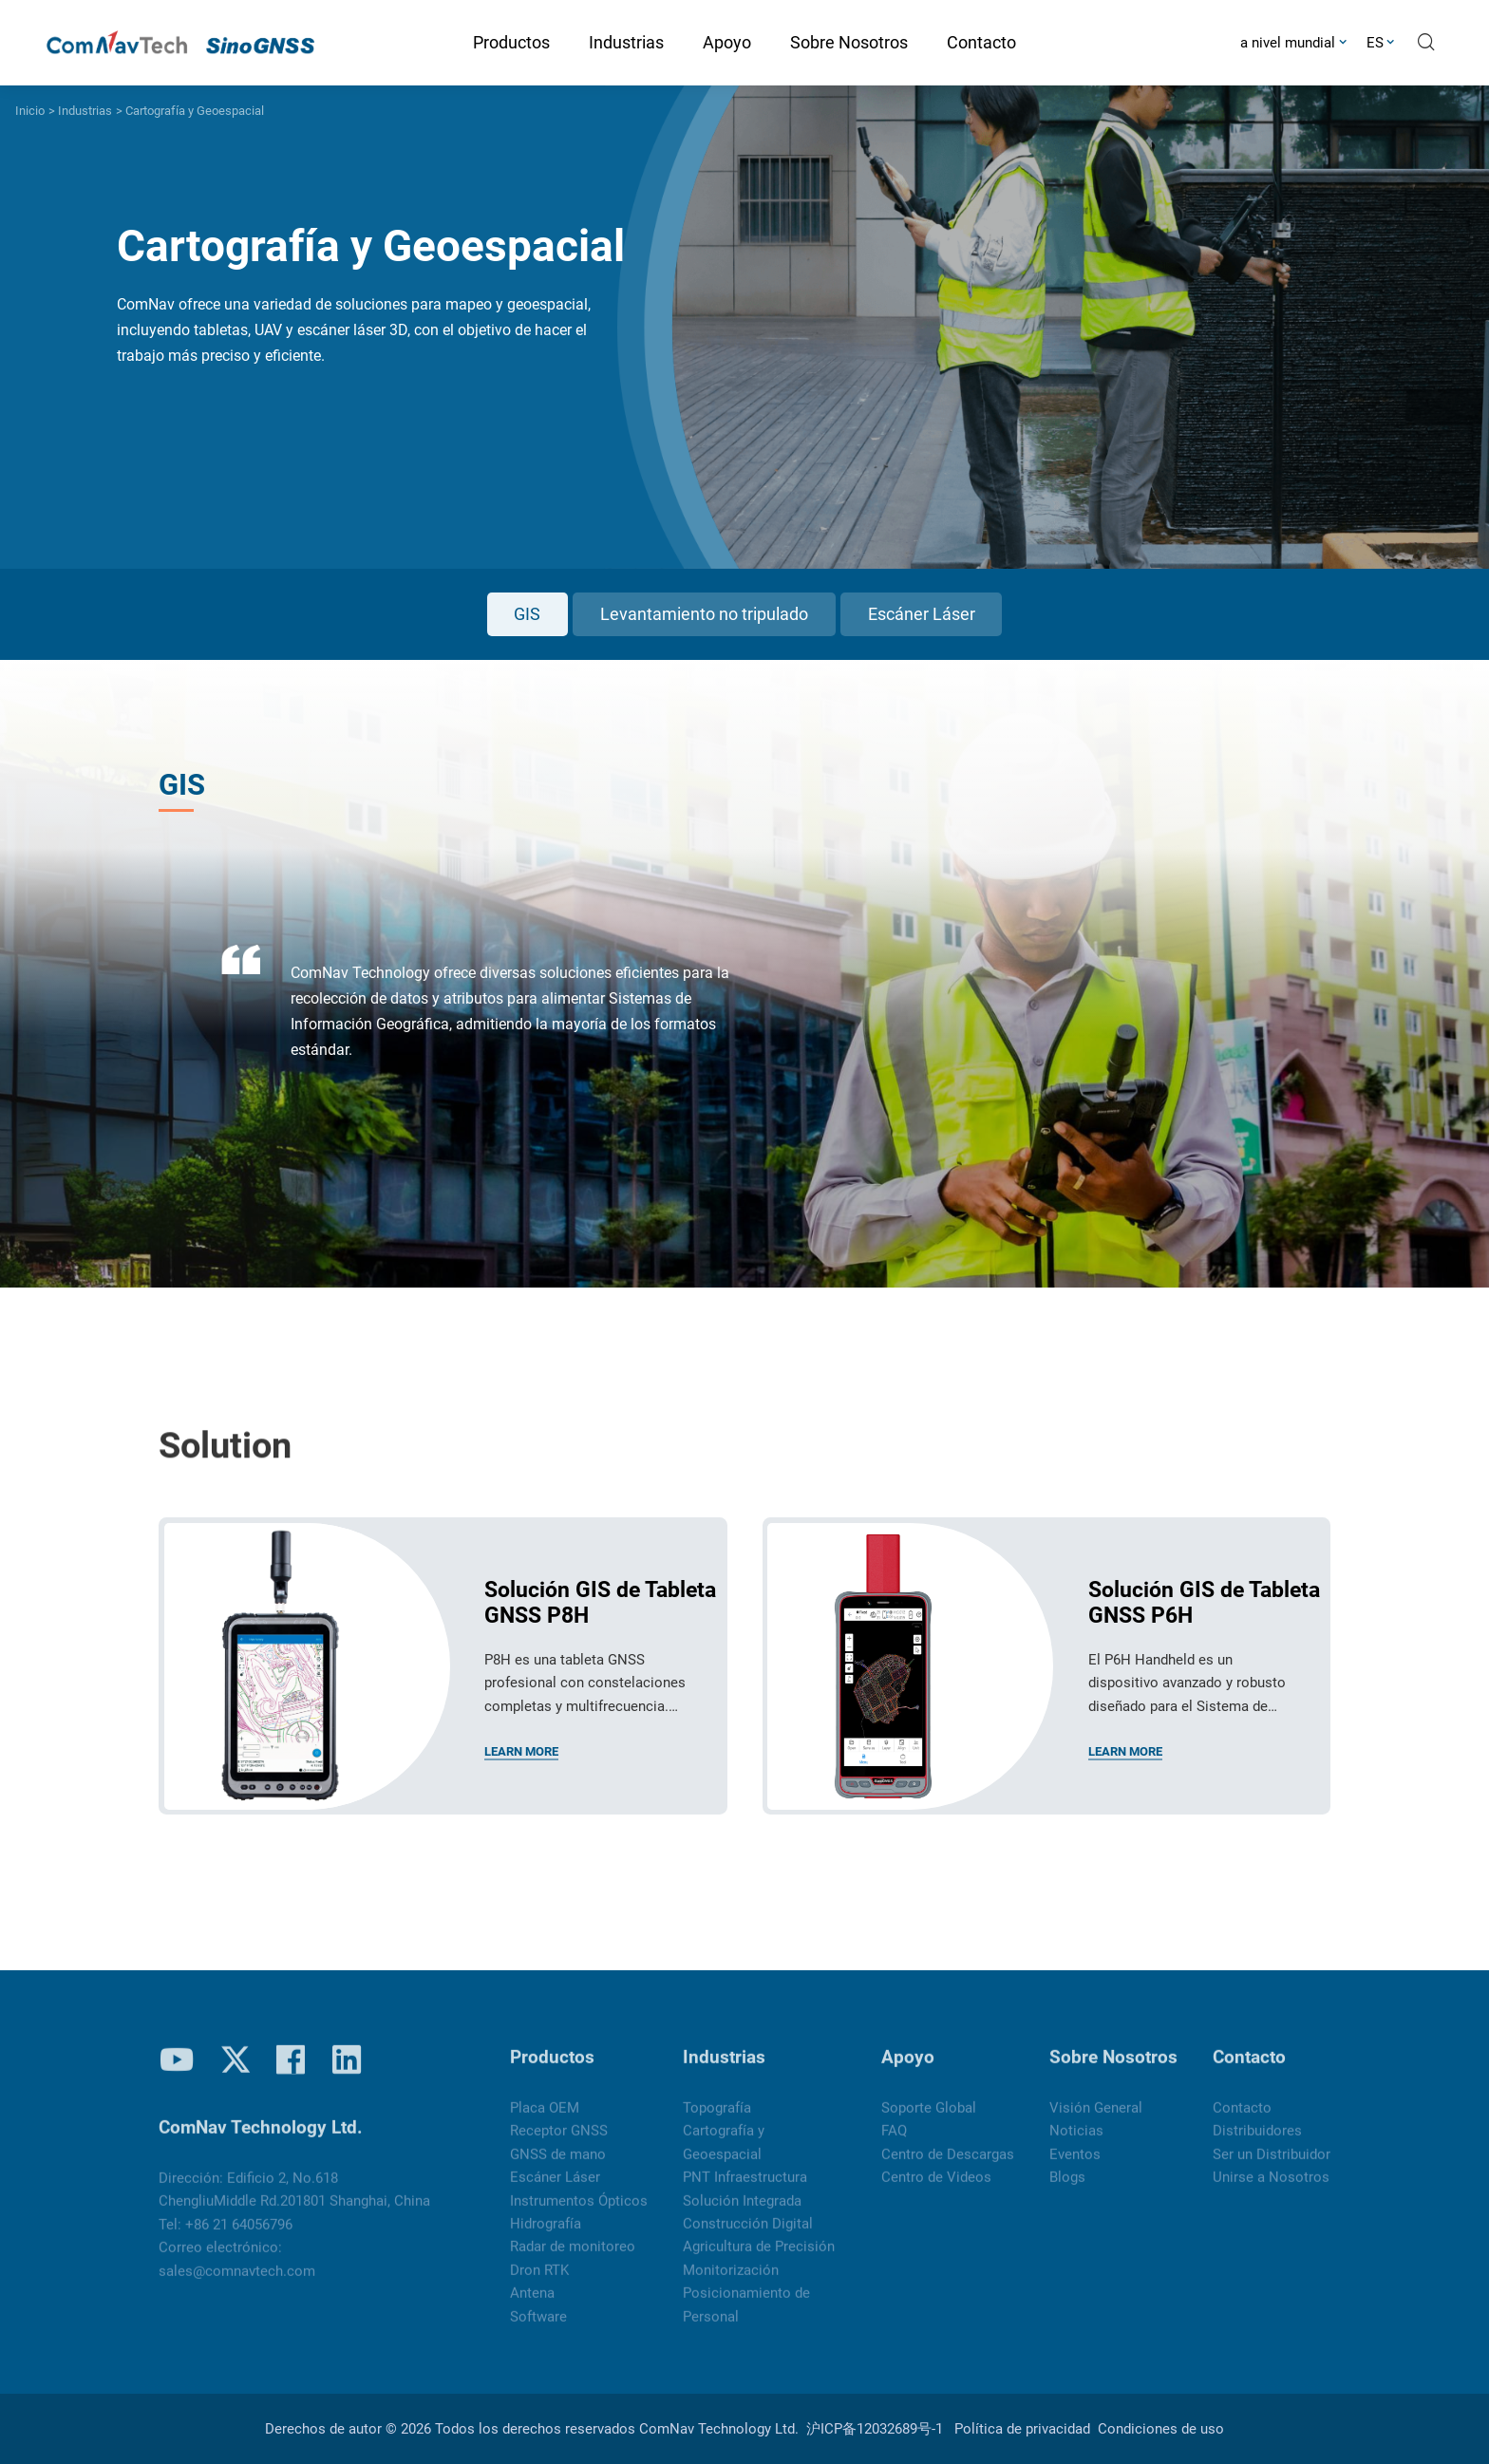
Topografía (717, 2120)
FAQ (894, 2143)
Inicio (30, 110)
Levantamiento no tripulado (704, 614)
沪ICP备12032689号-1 (874, 2428)
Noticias (1076, 2143)
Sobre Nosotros (1113, 2070)
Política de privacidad (1022, 2428)
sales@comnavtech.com (237, 2283)
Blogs (1067, 2189)
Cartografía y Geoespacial (194, 110)
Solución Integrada (742, 2212)
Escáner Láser (921, 614)
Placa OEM (544, 2120)
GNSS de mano (558, 2166)
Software (538, 2328)
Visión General (1095, 2120)
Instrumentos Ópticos (579, 2212)
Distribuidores (1257, 2143)
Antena (532, 2305)
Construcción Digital (748, 2236)
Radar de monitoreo (572, 2258)
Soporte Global (928, 2120)
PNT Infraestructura (745, 2189)
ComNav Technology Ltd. (719, 2428)
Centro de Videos (936, 2189)
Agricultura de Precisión (759, 2258)
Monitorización (731, 2282)
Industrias (85, 110)
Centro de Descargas (947, 2166)
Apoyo (907, 2070)
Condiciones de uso (1161, 2428)
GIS (527, 614)
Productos (552, 2070)
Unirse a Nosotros (1271, 2189)
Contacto (1249, 2070)
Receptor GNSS (559, 2143)
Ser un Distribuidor (1271, 2166)
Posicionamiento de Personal (746, 2317)
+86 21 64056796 (238, 2237)
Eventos (1075, 2166)
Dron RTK (539, 2282)
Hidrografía (545, 2236)
